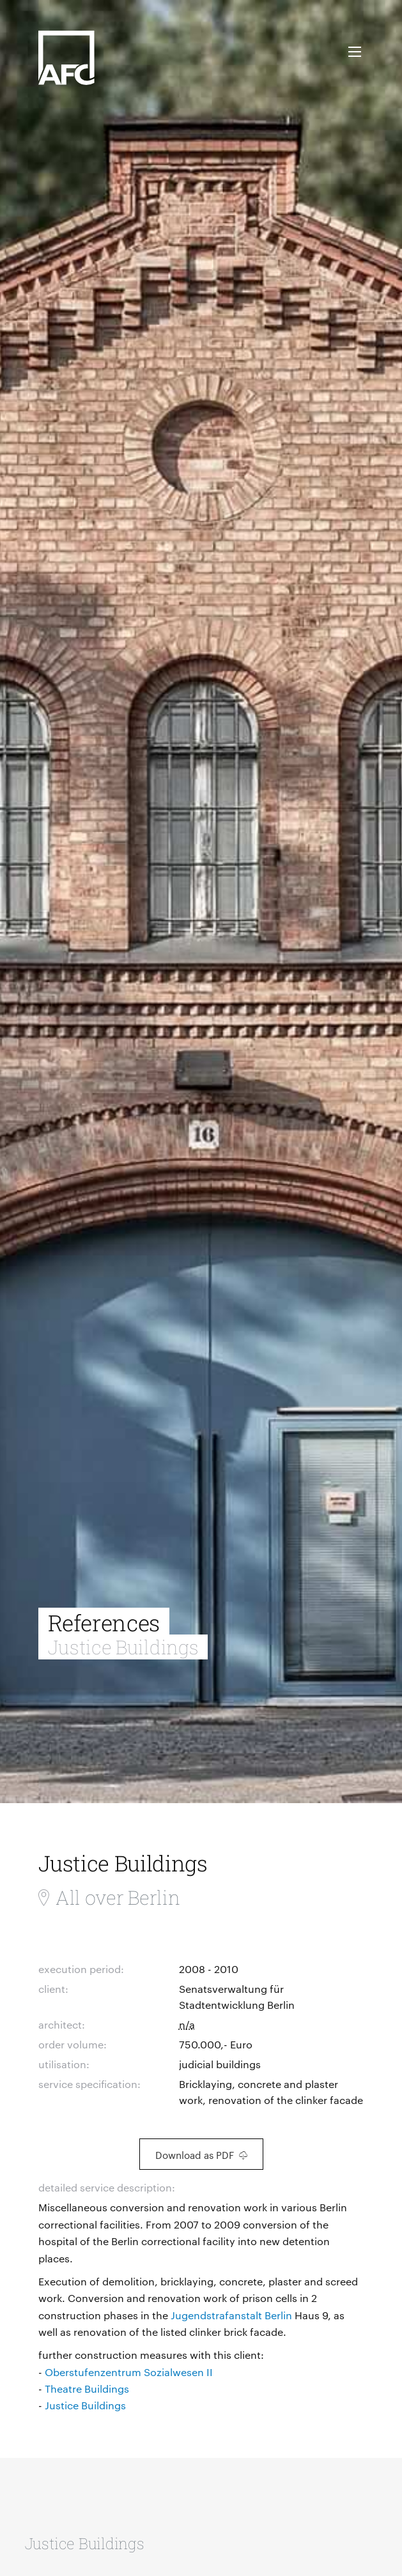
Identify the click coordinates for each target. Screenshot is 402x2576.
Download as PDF (201, 2154)
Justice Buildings (85, 2405)
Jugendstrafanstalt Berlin (231, 2315)
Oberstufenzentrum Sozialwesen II (129, 2372)
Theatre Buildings (87, 2388)
